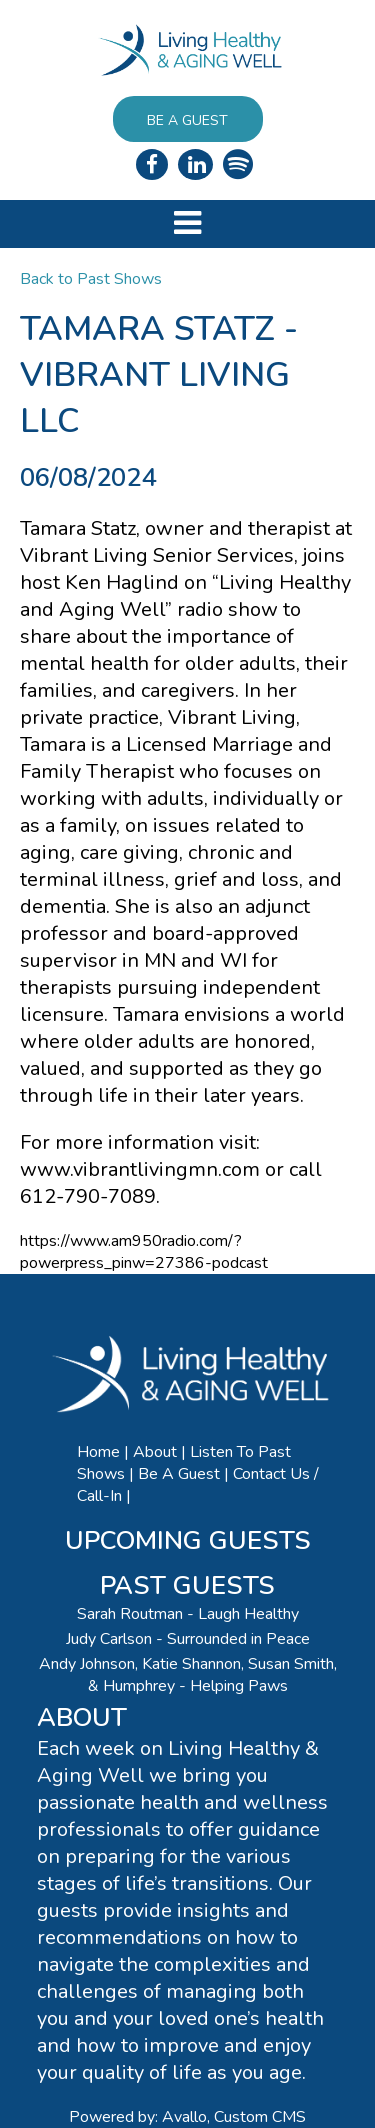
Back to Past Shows (91, 279)
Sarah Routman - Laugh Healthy (188, 1614)
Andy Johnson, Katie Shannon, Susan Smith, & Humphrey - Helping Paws (188, 1675)
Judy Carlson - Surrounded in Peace (188, 1639)
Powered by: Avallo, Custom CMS (187, 2117)
